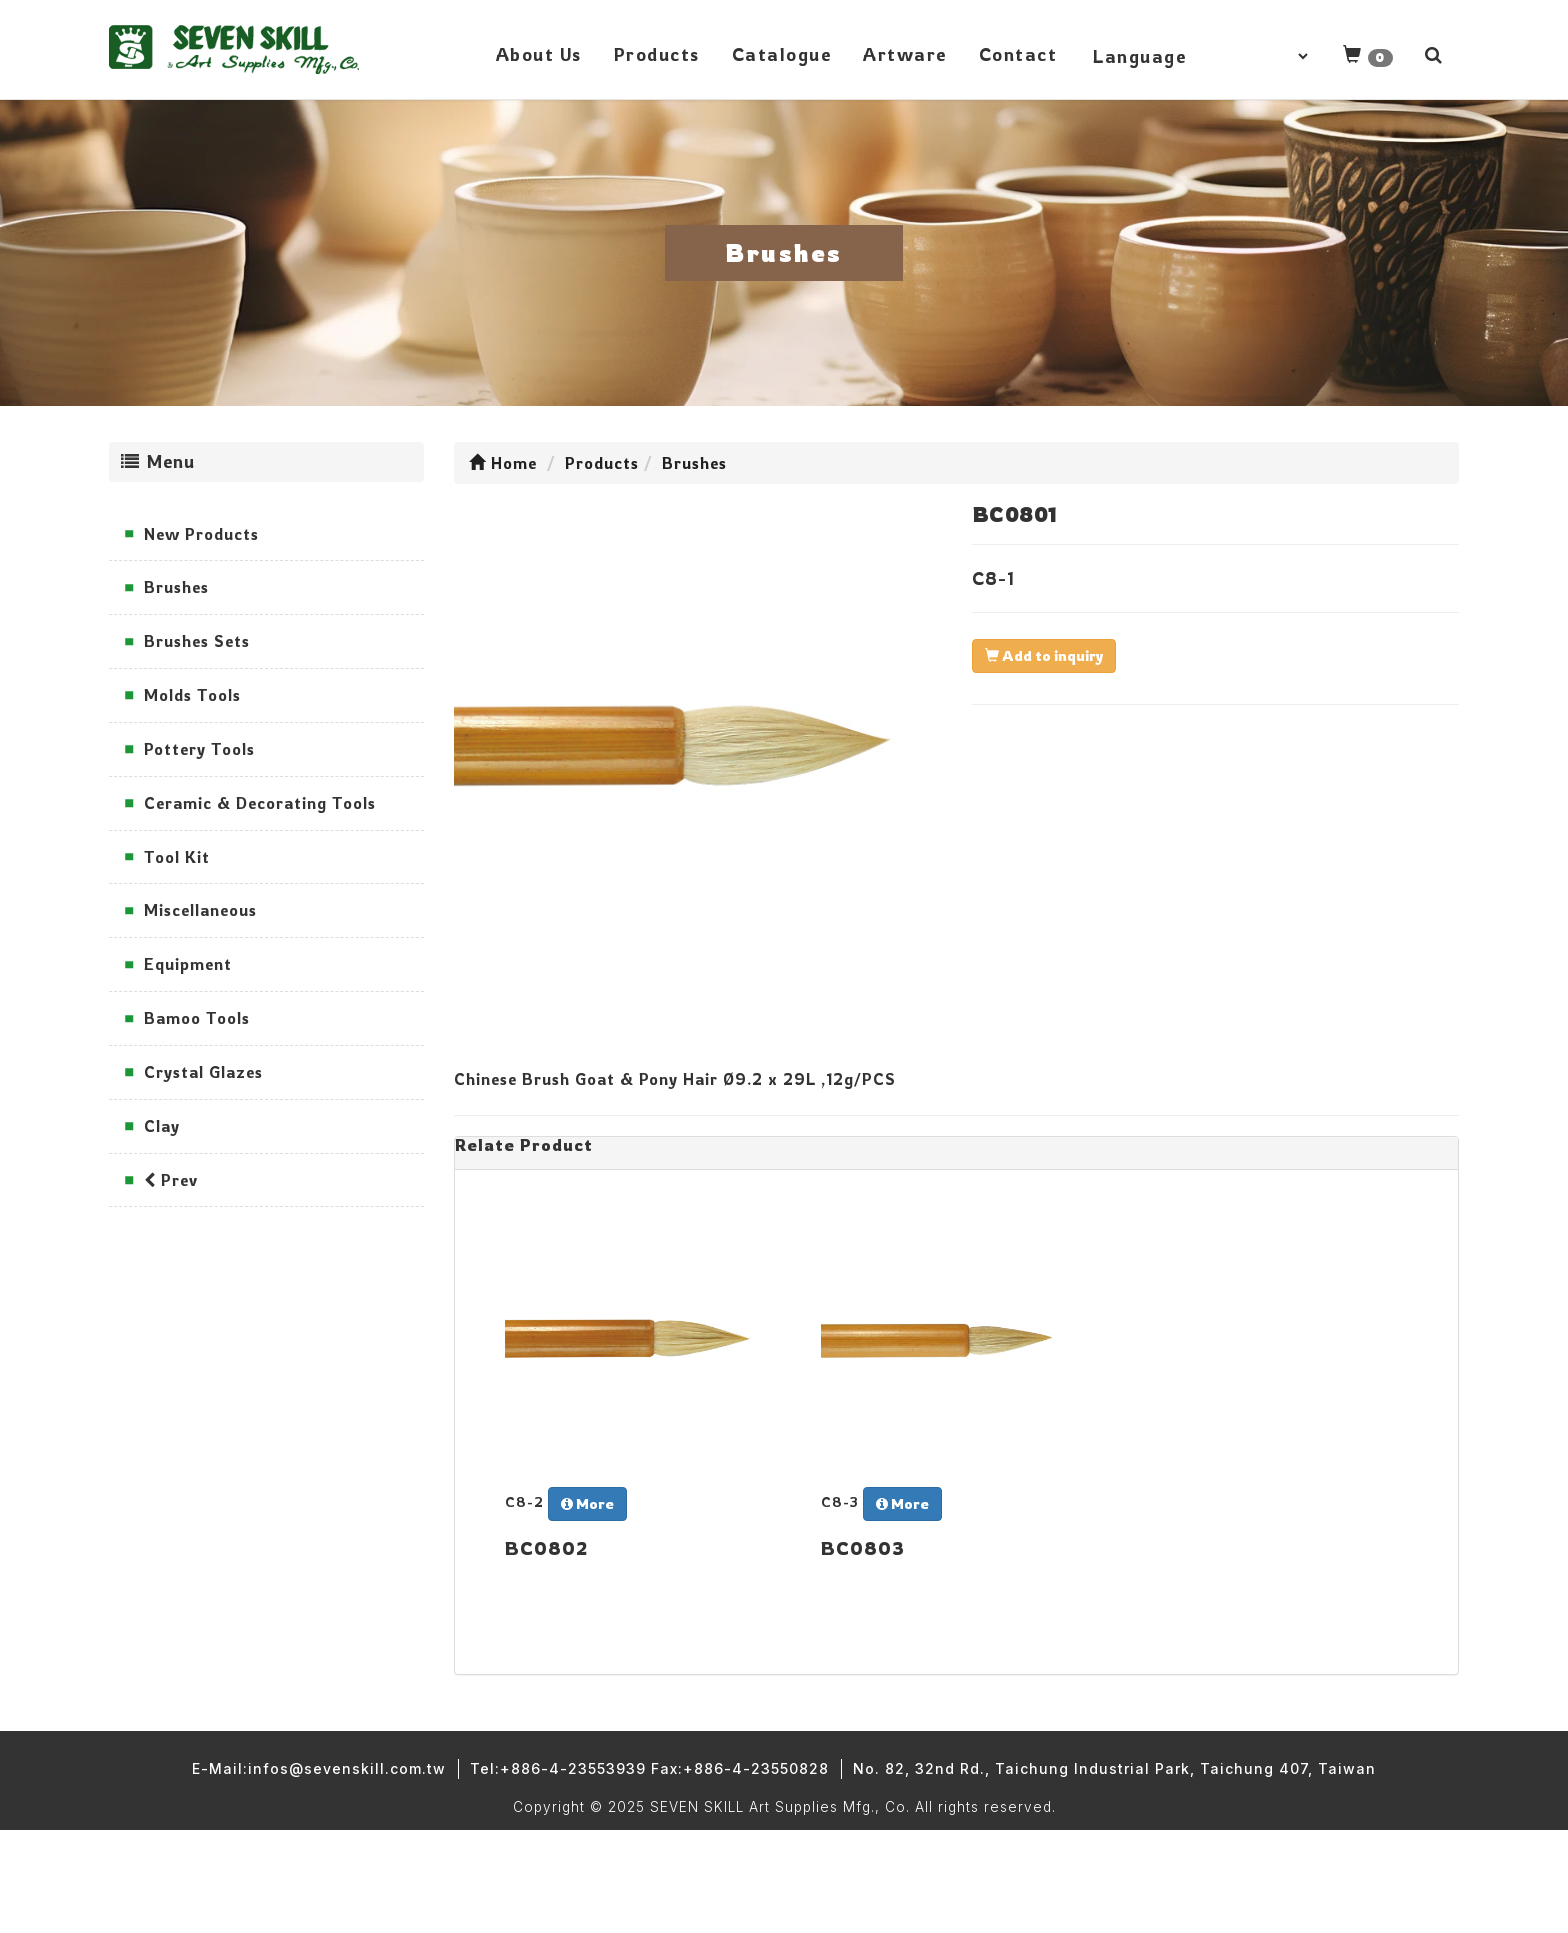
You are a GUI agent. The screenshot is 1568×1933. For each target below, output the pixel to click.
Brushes (176, 587)
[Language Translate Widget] (1200, 56)
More (587, 1503)
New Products (201, 534)
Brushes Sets (197, 641)
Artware (905, 54)
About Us (539, 54)
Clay (162, 1126)
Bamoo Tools (197, 1018)
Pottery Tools (199, 749)
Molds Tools (192, 695)
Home (503, 463)
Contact (1018, 54)
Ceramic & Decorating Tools (260, 803)
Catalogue (782, 54)
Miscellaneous (200, 910)
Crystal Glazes (203, 1072)
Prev (171, 1180)
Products (657, 54)
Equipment (188, 964)
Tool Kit (177, 857)
